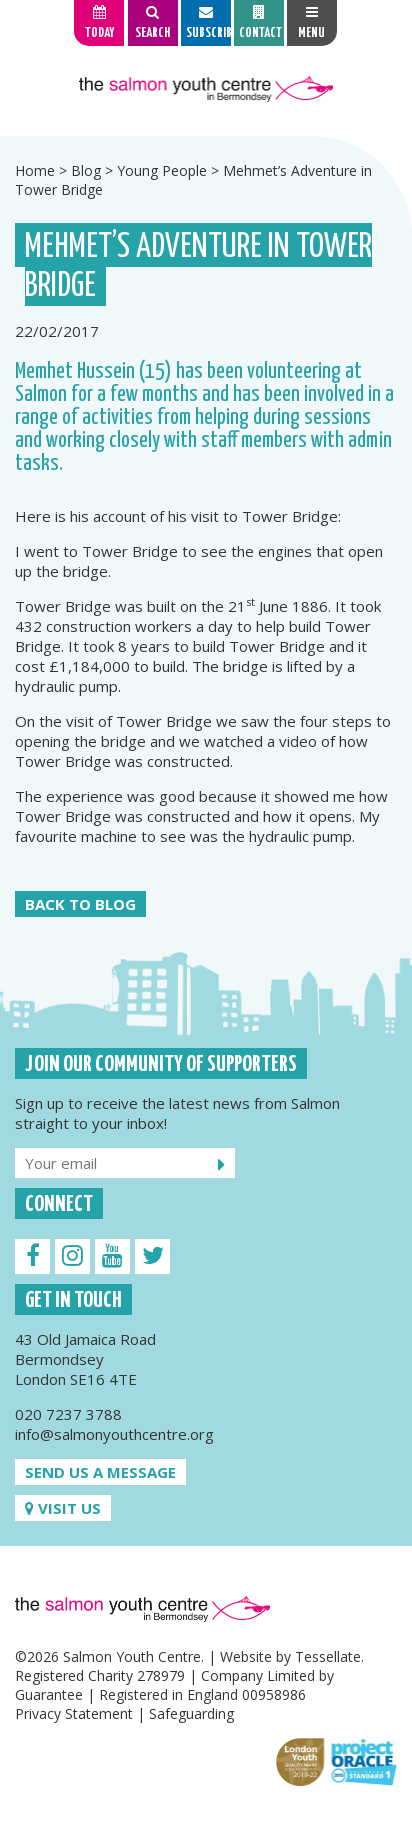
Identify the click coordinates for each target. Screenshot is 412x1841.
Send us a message (100, 1472)
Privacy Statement (74, 1713)
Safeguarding (191, 1713)
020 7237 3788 (68, 1414)
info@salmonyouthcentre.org (114, 1434)
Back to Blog (80, 904)
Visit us (63, 1508)
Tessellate (328, 1656)
